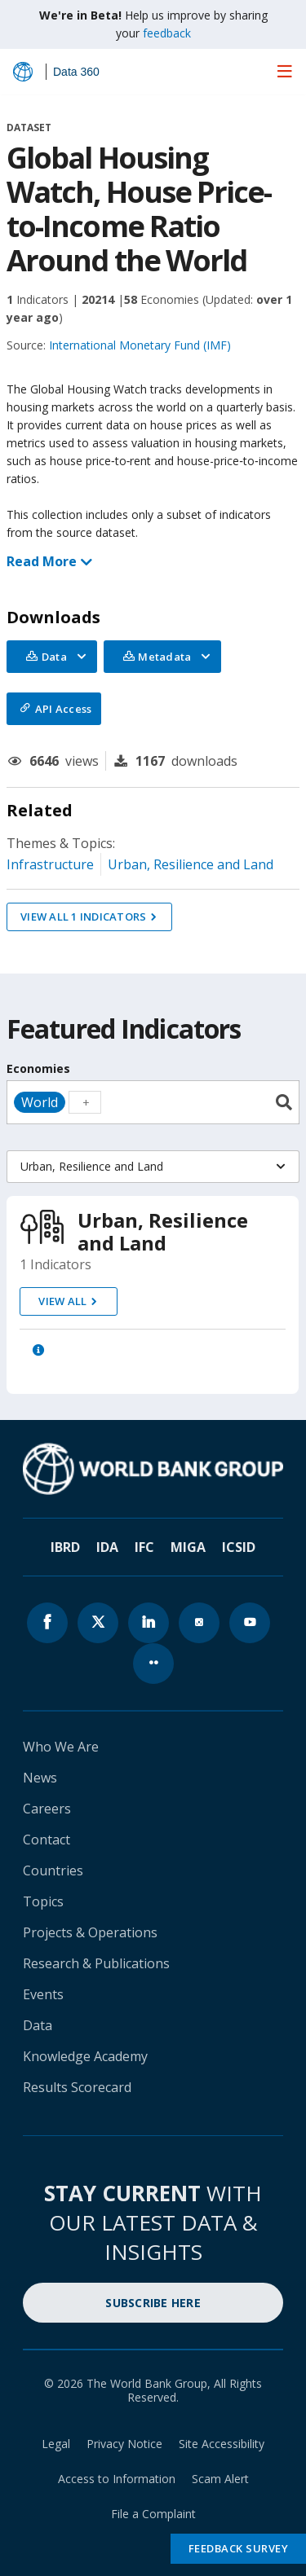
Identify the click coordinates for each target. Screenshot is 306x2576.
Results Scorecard (77, 2087)
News (40, 1778)
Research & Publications (96, 1963)
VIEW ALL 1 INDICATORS (83, 916)
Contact (46, 1839)
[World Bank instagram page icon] (199, 1623)
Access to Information (116, 2478)
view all (62, 1301)
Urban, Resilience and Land (190, 864)
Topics (43, 1901)
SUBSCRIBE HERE (153, 2302)
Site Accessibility (221, 2443)
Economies (38, 1068)
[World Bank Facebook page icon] (47, 1623)
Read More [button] (48, 561)
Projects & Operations (90, 1932)
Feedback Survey (238, 2548)
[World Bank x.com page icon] (98, 1623)
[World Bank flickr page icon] (153, 1663)
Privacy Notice (124, 2443)
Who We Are (61, 1747)
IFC (144, 1547)
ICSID (238, 1547)
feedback (167, 33)
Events (43, 1994)
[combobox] (153, 1102)
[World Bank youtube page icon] (250, 1623)
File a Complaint (153, 2513)
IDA (107, 1547)
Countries (53, 1870)
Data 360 (76, 71)
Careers (47, 1809)
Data (37, 2025)
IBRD (65, 1547)
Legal (56, 2443)
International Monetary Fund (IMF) (140, 345)
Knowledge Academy (85, 2056)
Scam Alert (220, 2478)
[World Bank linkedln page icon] (148, 1623)
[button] (38, 1350)
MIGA (188, 1547)
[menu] (284, 71)
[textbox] (85, 1102)
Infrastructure (50, 864)
